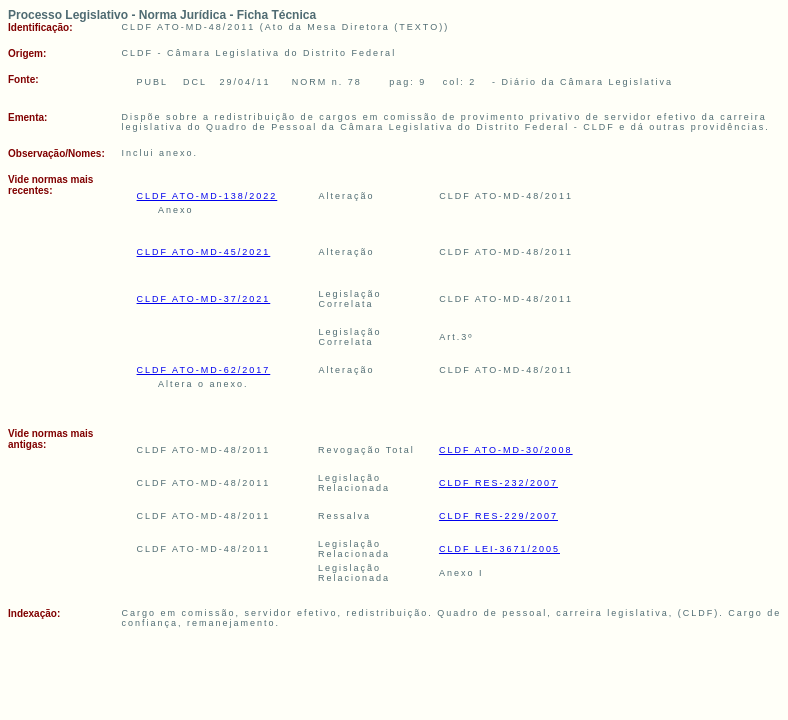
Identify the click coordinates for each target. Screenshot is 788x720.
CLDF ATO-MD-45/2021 (204, 252)
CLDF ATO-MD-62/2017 (204, 370)
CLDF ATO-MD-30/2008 (506, 450)
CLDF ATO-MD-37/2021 (204, 299)
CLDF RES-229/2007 (498, 516)
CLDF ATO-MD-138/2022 (207, 196)
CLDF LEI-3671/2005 (499, 549)
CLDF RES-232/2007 (498, 483)
